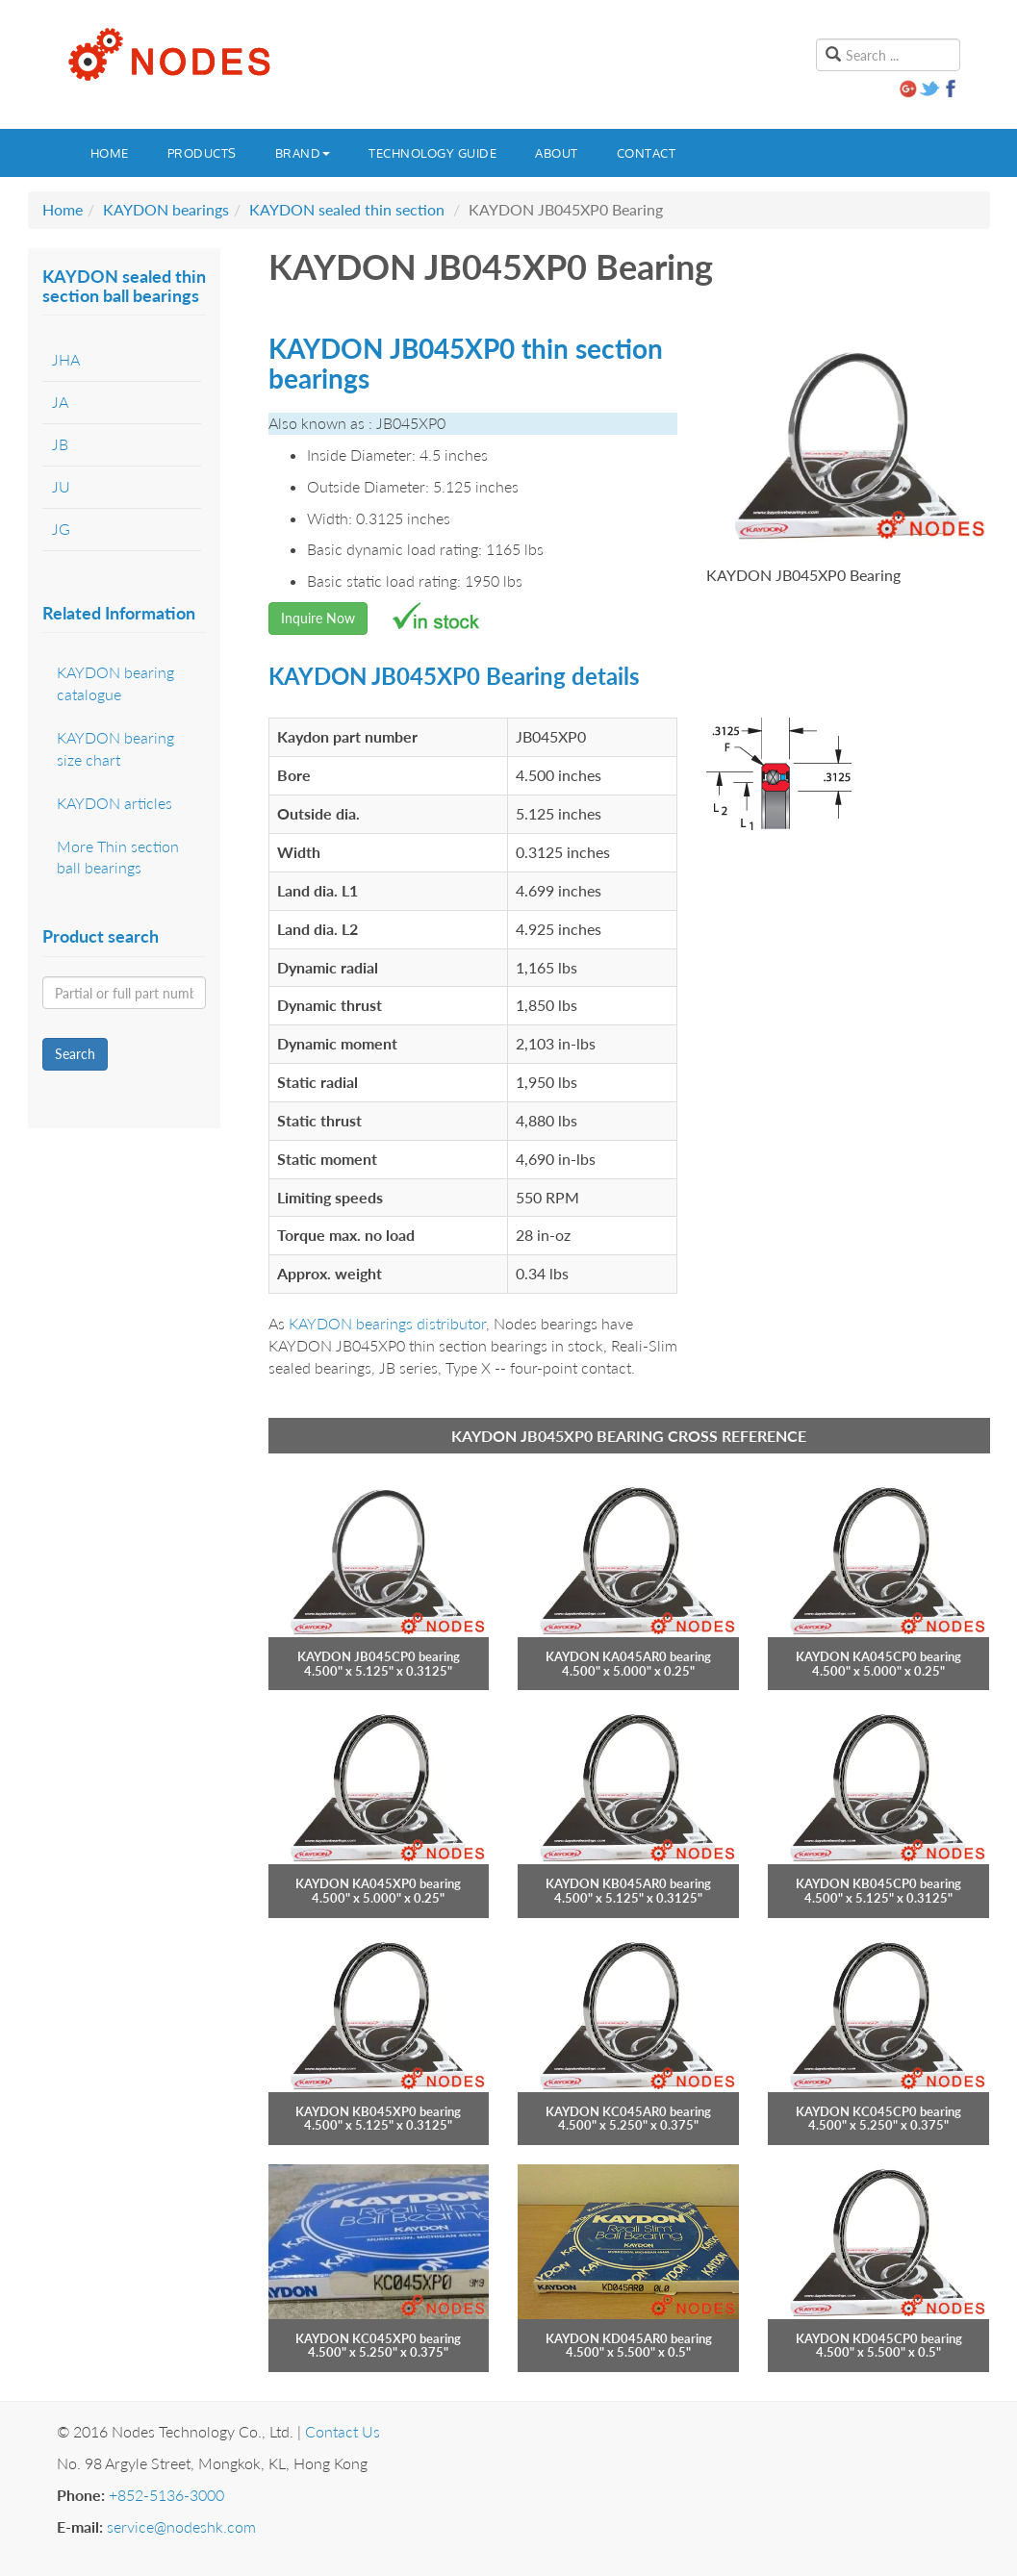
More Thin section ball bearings (118, 857)
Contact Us (342, 2431)
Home (109, 153)
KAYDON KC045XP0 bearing (378, 2338)
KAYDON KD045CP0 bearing (879, 2338)
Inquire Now (318, 618)
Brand (303, 153)
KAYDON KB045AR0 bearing (628, 1883)
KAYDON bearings (166, 209)
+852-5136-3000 (166, 2495)
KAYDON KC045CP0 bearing (878, 2111)
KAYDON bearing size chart (115, 748)
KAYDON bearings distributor (387, 1323)
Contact (646, 153)
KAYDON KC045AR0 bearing (628, 2111)
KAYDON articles (114, 803)
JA (60, 401)
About (556, 153)
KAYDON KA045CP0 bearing (878, 1656)
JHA (66, 359)
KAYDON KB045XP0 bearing (378, 2111)
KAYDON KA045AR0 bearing (628, 1656)
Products (202, 153)
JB (60, 444)
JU (61, 486)
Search (75, 1054)
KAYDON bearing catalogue (115, 683)
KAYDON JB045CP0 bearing (378, 1656)
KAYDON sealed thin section (347, 209)
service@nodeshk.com (181, 2526)
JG (61, 528)
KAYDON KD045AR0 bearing (629, 2338)
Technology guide (432, 153)
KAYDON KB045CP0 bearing (878, 1883)
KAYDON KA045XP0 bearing (378, 1883)
